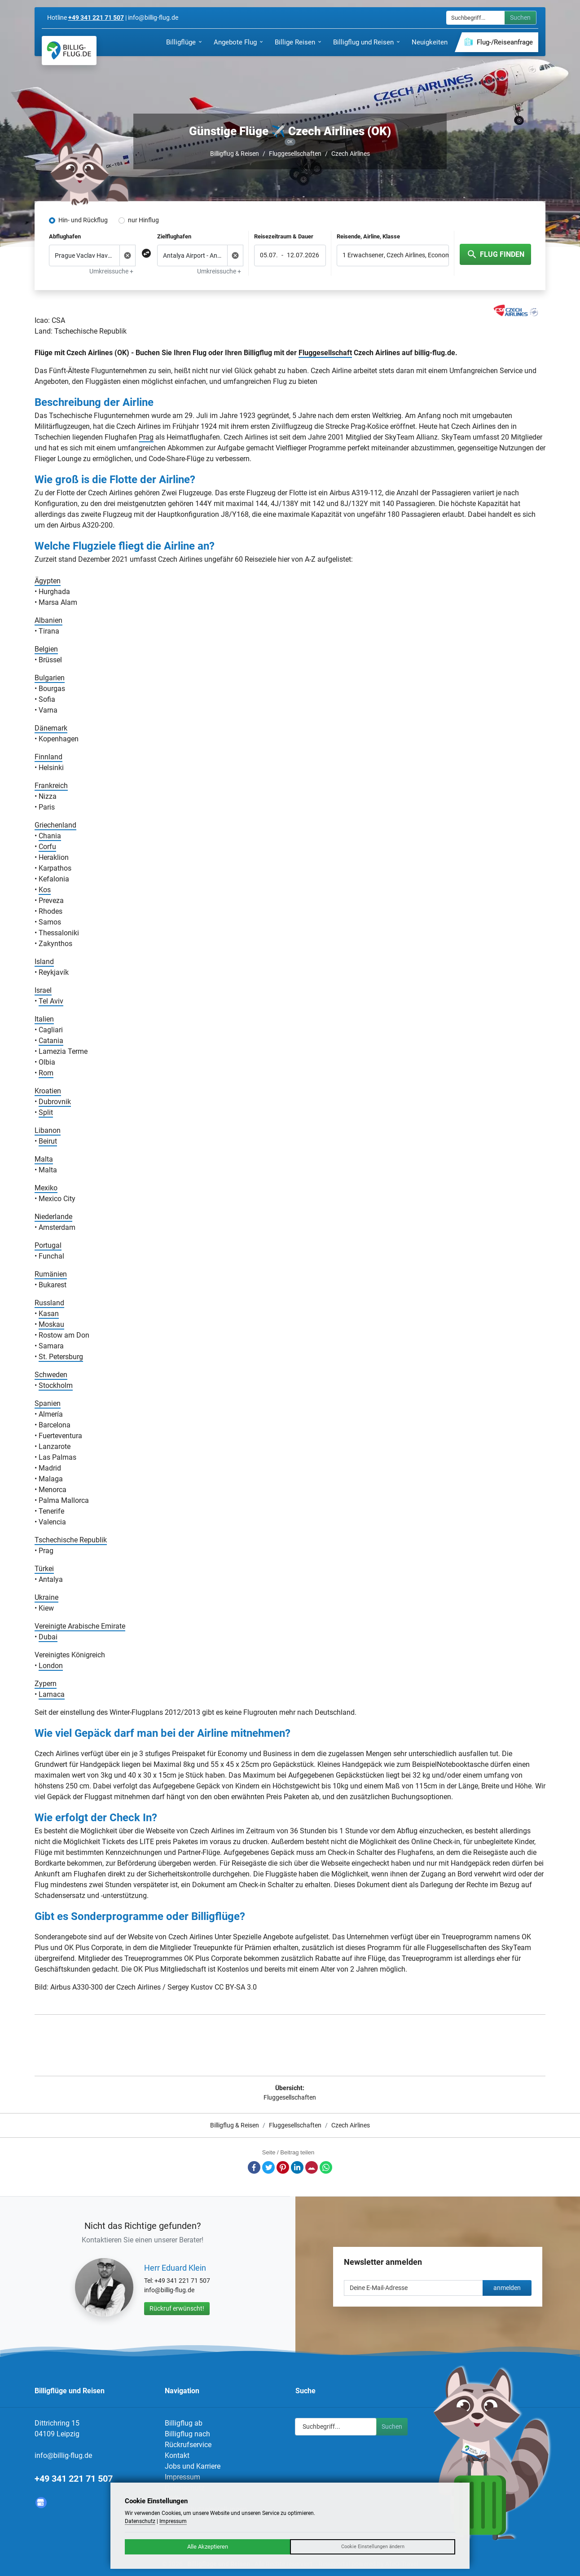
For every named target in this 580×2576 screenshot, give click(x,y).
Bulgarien (50, 678)
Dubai (48, 1637)
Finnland (48, 757)
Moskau (51, 1324)
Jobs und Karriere (192, 2466)
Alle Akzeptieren (207, 2546)
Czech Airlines (350, 153)
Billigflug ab (183, 2423)
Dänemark (51, 728)
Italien (44, 1019)
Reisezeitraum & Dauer (283, 236)
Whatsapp (326, 2167)
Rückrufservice (188, 2444)
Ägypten (48, 581)
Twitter (268, 2167)
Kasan (49, 1313)
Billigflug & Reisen (234, 153)
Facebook (254, 2167)
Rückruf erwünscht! (176, 2308)
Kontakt (177, 2455)
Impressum (182, 2477)
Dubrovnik (55, 1101)
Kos (45, 889)
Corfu (47, 846)
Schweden (51, 1374)
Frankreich (51, 785)
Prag (146, 437)
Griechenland (55, 825)
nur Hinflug (143, 220)
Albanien (48, 620)
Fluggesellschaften (295, 153)
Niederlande (53, 1216)
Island (44, 961)
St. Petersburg (61, 1356)
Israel (43, 990)
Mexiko (46, 1188)
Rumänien (51, 1274)
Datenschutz (140, 2521)
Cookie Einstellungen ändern (372, 2547)
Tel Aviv (51, 1001)
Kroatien (48, 1091)
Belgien (46, 649)
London (51, 1665)
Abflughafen (65, 236)
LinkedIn (297, 2167)
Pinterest (283, 2167)
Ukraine (46, 1597)
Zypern (46, 1683)
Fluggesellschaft (325, 352)
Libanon (48, 1130)
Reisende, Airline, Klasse (368, 236)
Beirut (48, 1141)
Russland (49, 1303)
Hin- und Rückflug (83, 220)
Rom (46, 1073)
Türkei (44, 1568)
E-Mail (311, 2167)
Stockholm (56, 1385)
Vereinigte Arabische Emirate (80, 1626)
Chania (50, 836)
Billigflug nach (187, 2434)
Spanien (48, 1403)
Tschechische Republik (71, 1540)
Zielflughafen (174, 236)
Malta (44, 1159)
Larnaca (52, 1694)
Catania (51, 1040)
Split (46, 1112)
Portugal (48, 1245)
